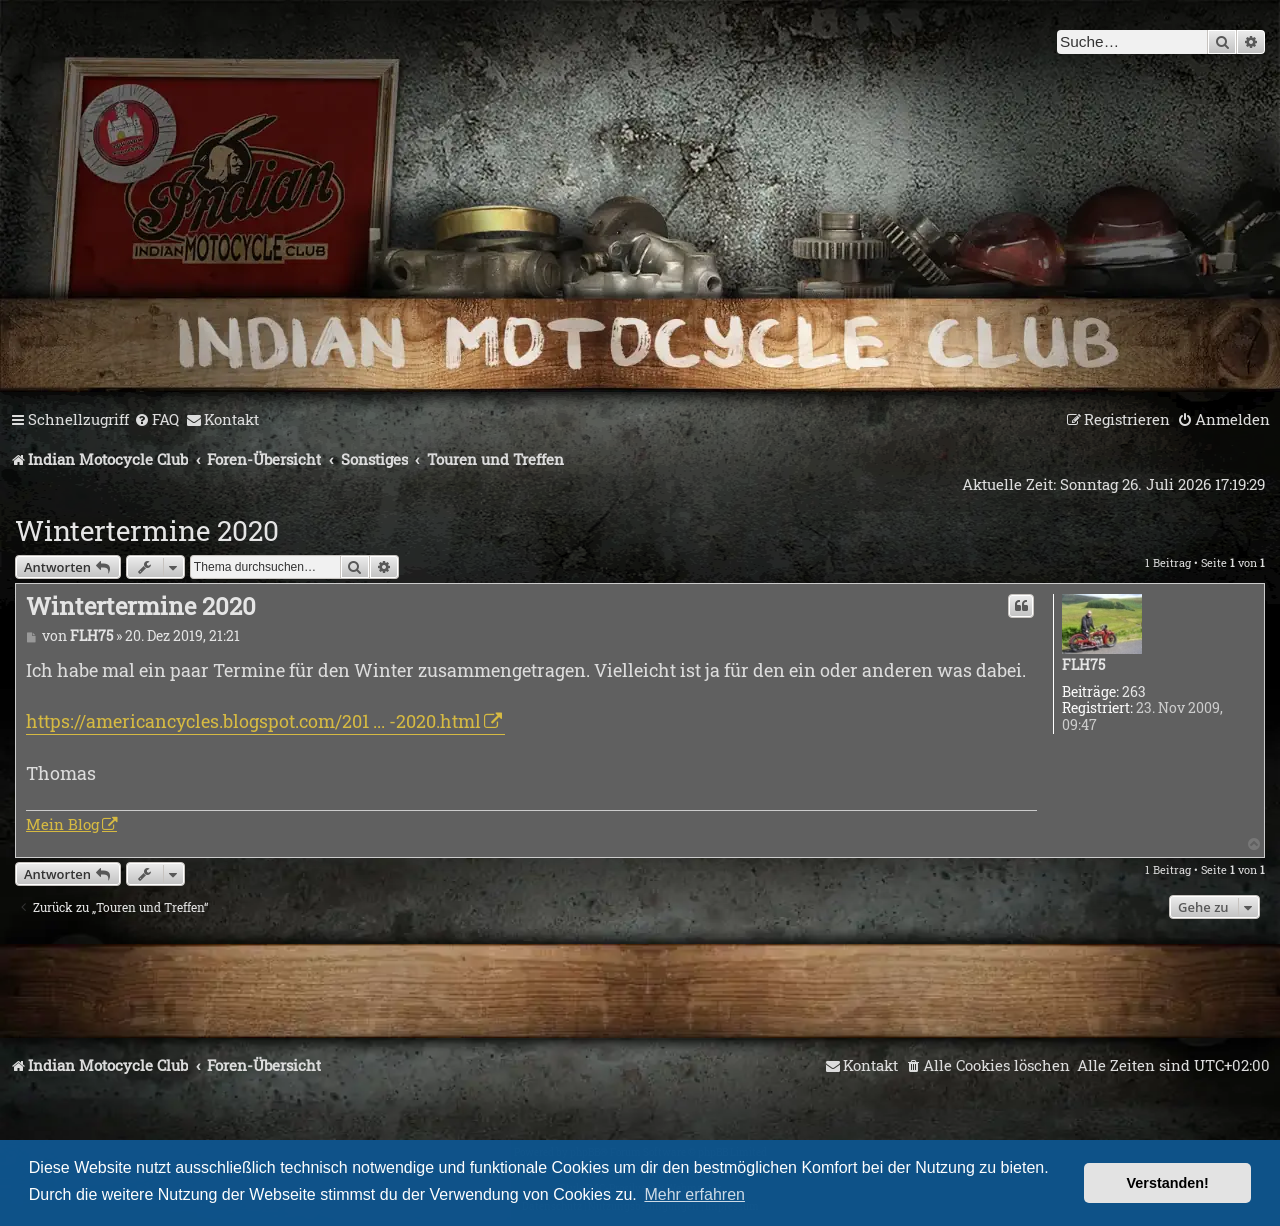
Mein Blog (62, 824)
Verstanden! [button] (1168, 1183)
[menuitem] (156, 420)
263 (1134, 692)
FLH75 (1083, 665)
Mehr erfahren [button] (694, 1194)
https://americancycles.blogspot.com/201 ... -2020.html (253, 721)
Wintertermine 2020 (147, 530)
